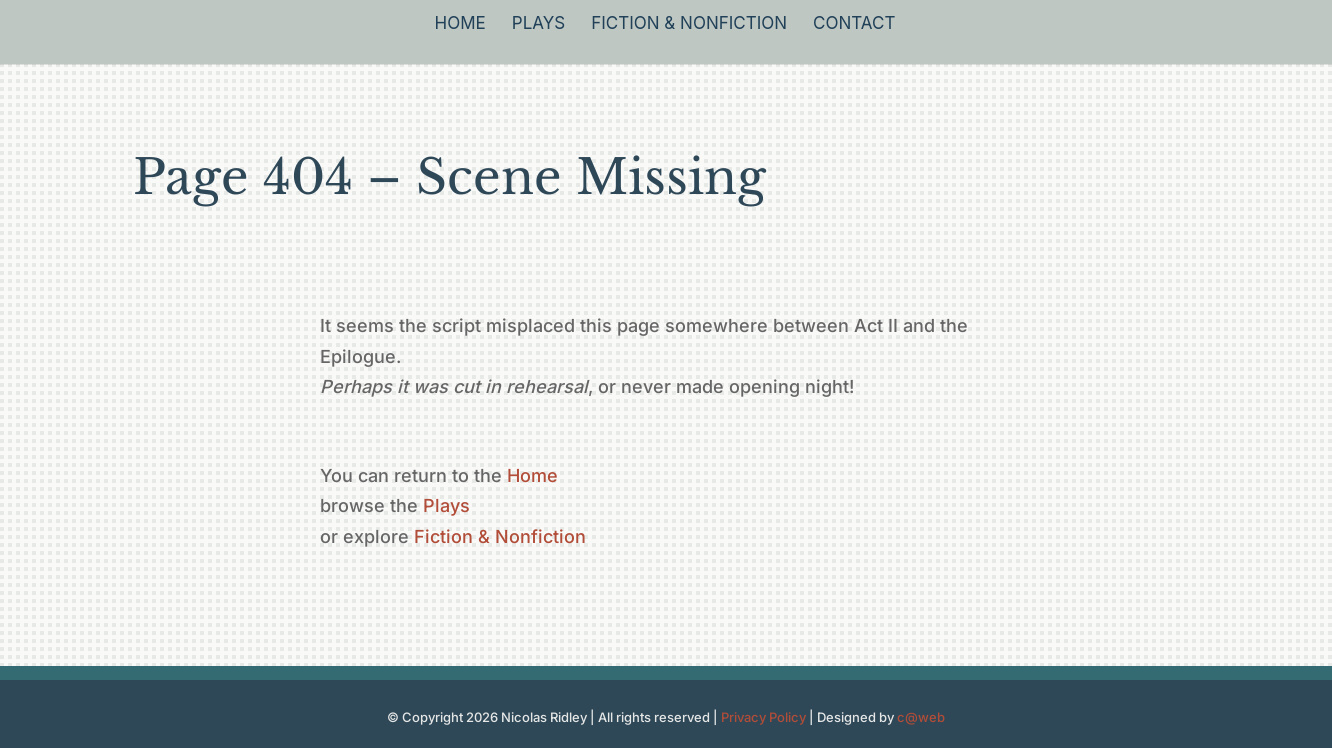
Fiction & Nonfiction (689, 24)
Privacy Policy (763, 717)
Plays (538, 24)
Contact (854, 24)
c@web (921, 717)
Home (460, 24)
